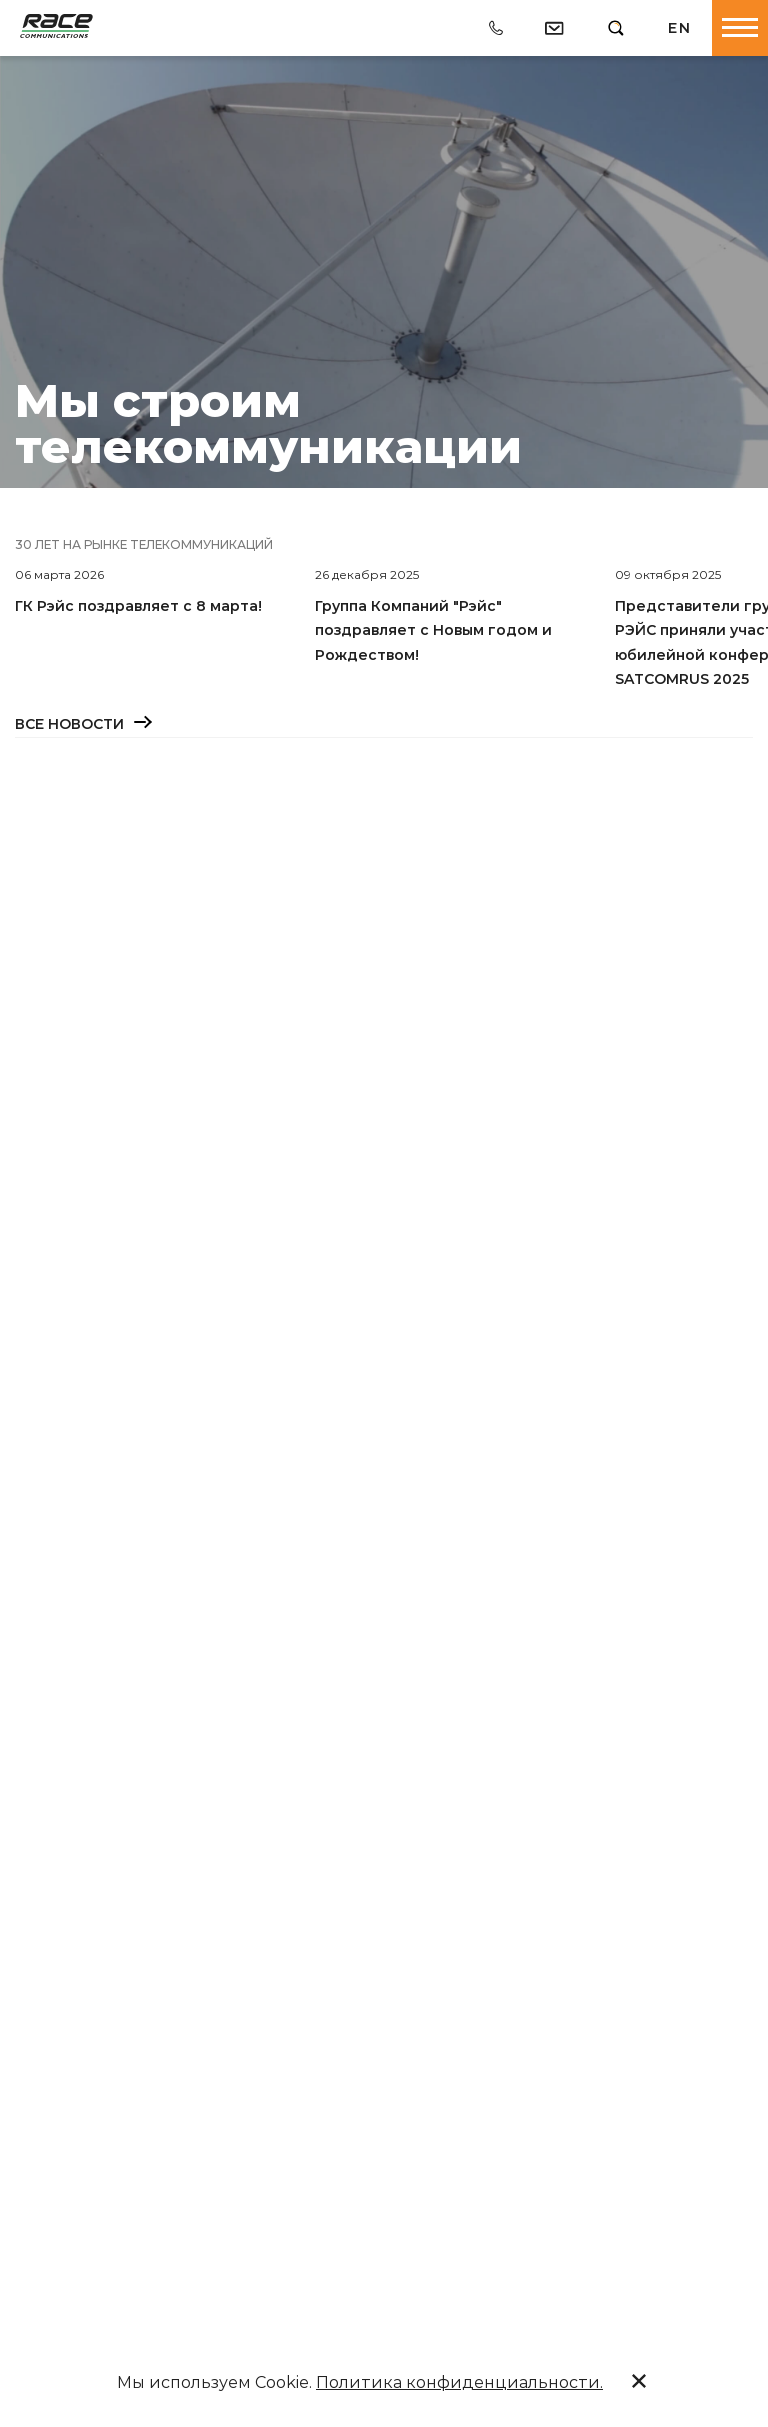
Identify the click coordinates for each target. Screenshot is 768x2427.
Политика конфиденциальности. (459, 2382)
